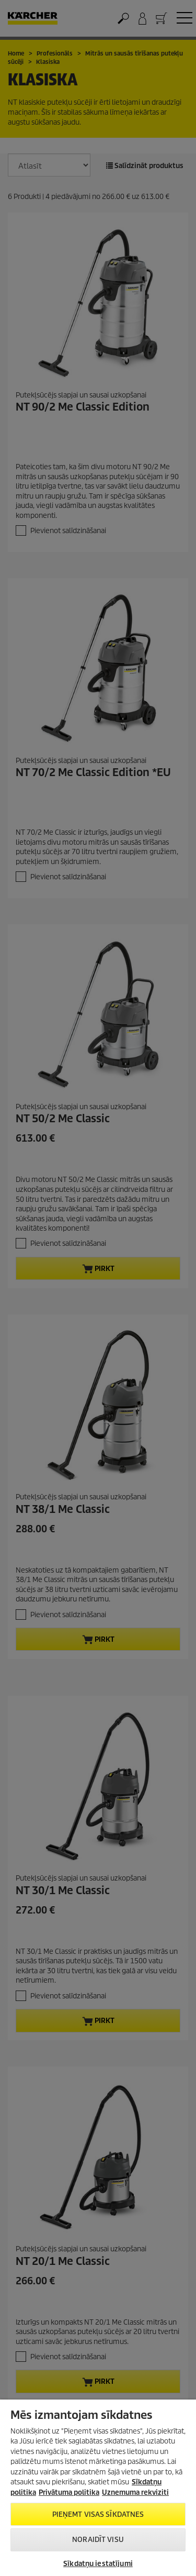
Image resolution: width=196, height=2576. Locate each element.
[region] (98, 2488)
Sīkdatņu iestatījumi (98, 2563)
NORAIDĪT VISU (98, 2539)
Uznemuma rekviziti (135, 2492)
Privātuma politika (69, 2492)
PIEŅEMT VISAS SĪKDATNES (98, 2514)
